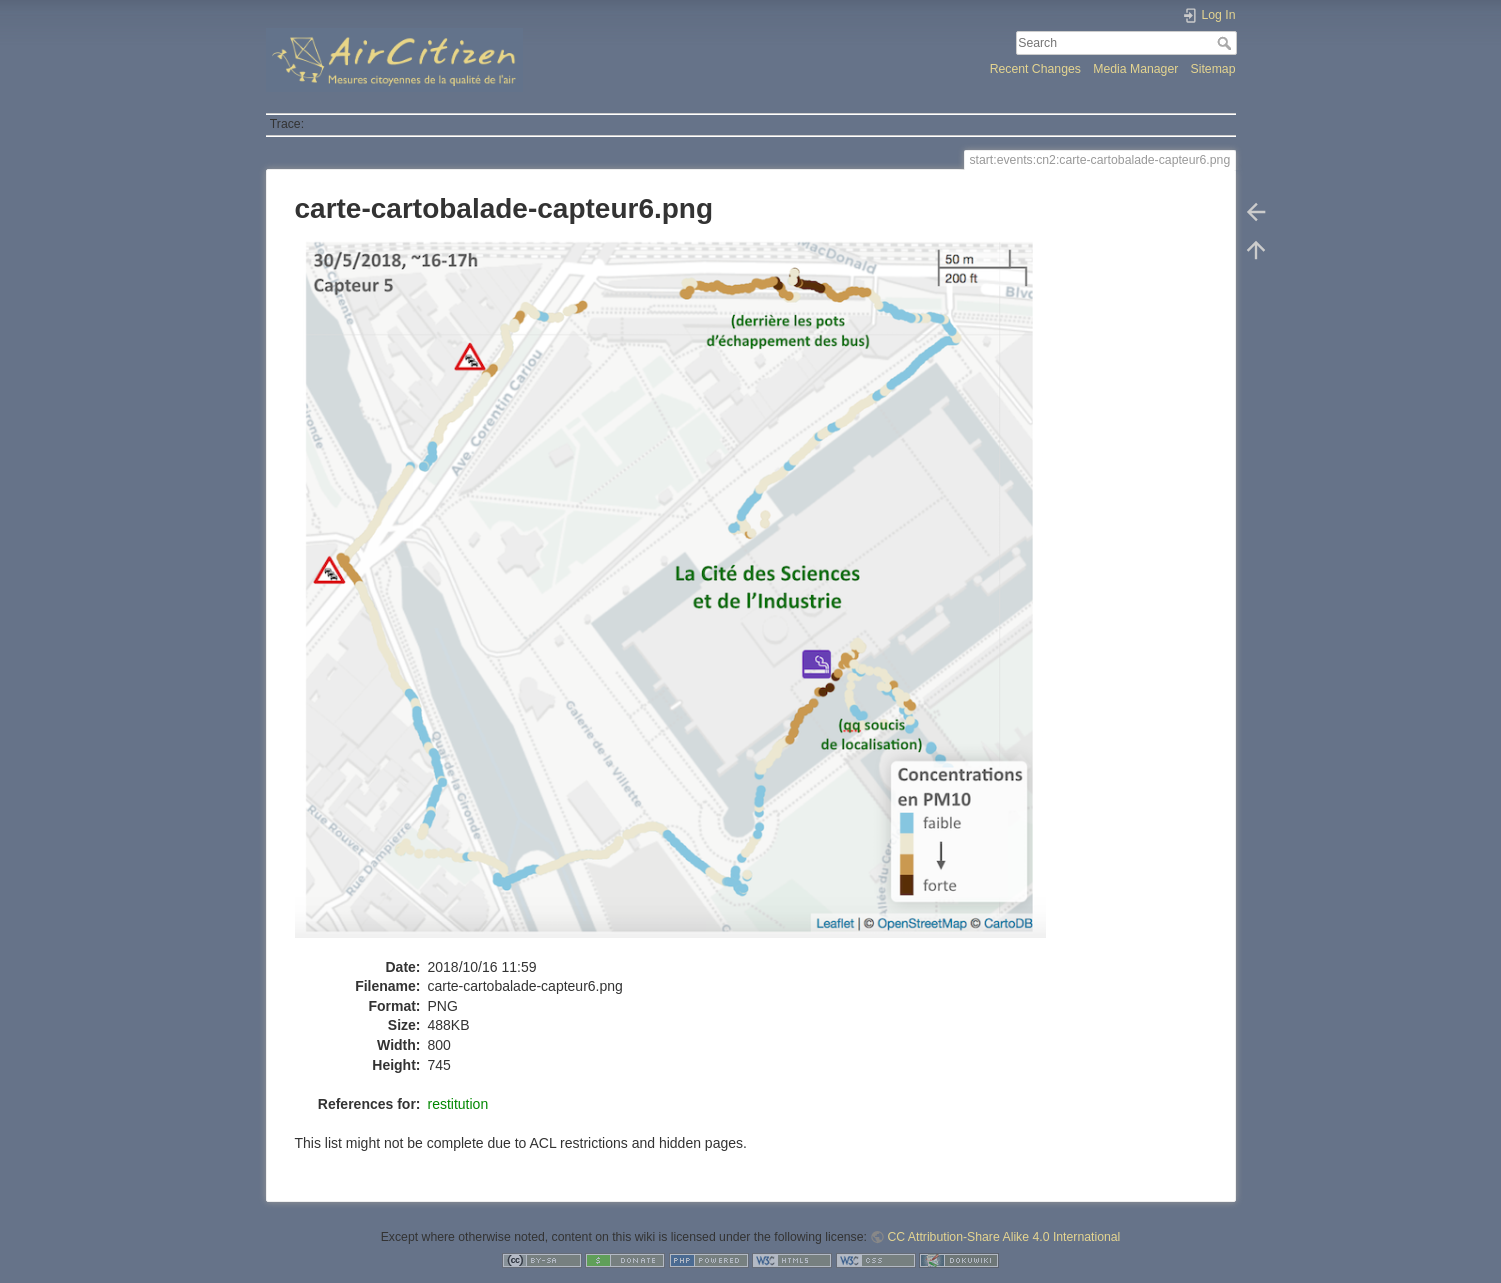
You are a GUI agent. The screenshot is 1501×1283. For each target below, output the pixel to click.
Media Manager (1135, 69)
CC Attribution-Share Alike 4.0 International (1003, 1237)
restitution (458, 1104)
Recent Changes (1035, 69)
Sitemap (1213, 69)
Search (1226, 43)
